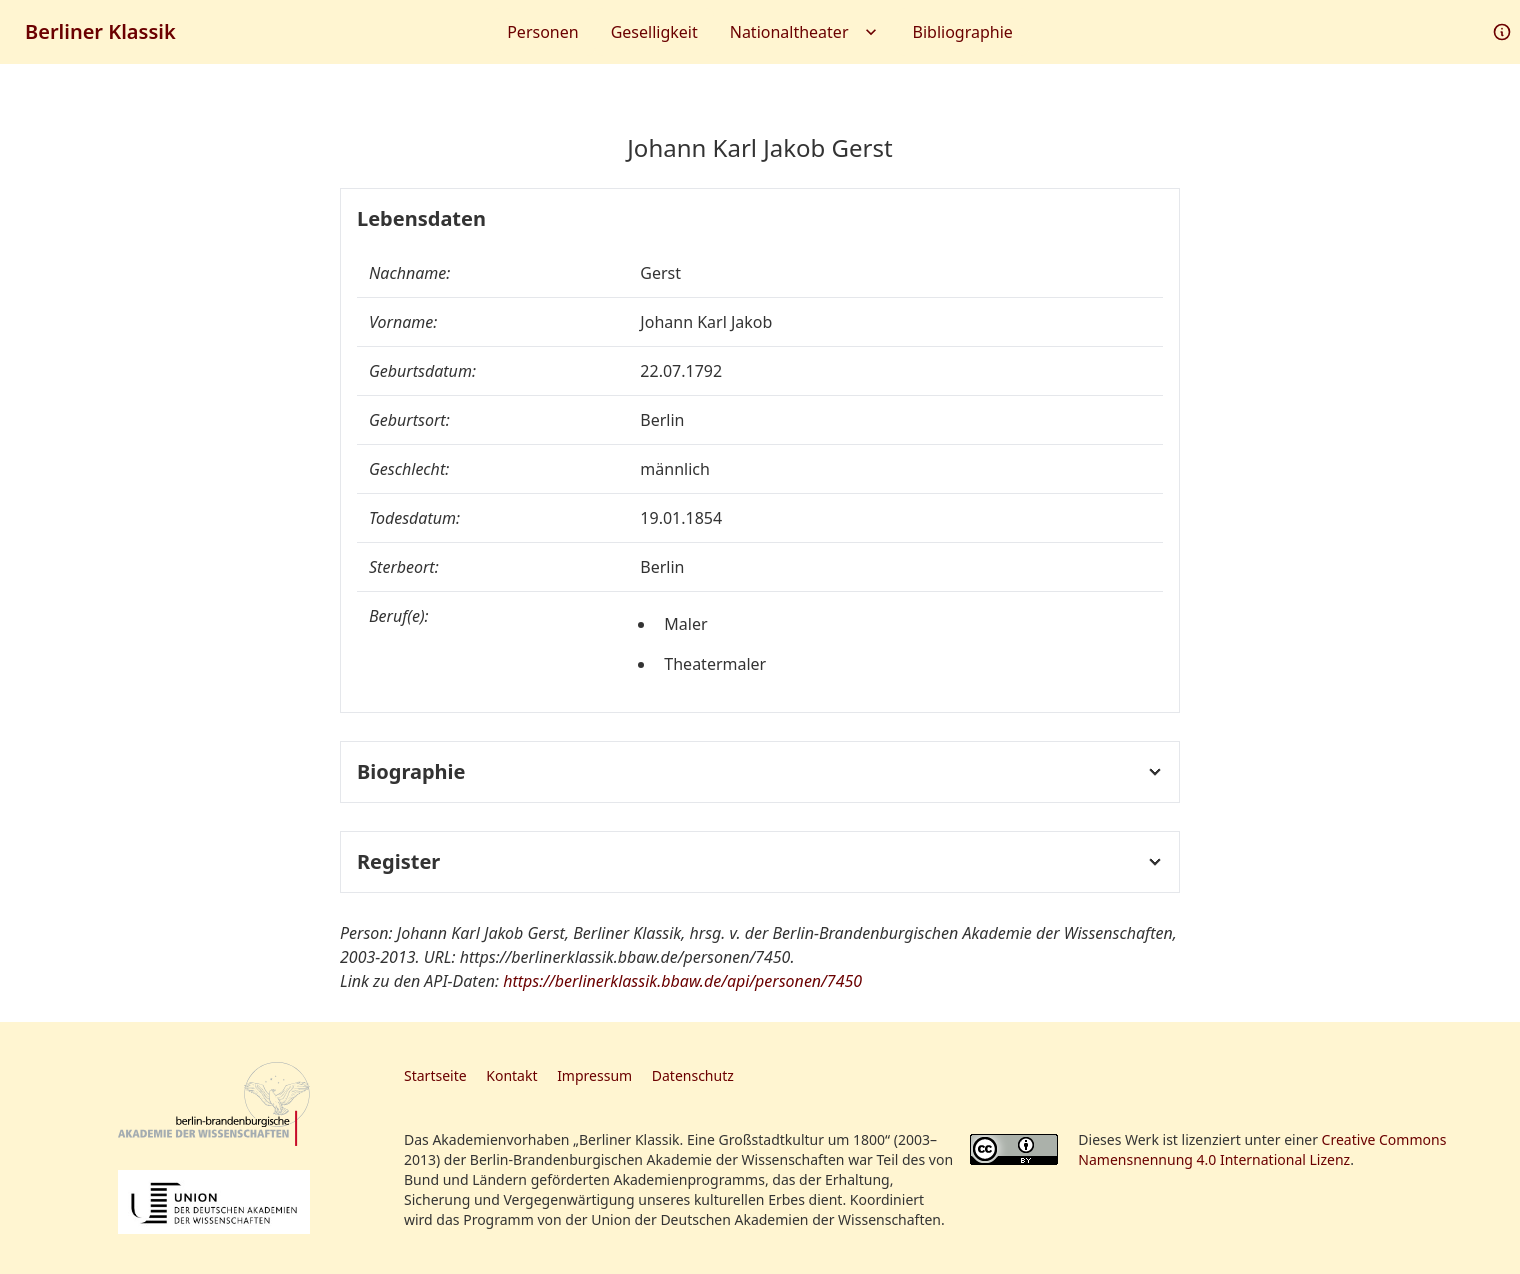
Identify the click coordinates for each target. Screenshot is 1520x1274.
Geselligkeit (654, 32)
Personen (542, 32)
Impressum (594, 1075)
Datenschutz (693, 1075)
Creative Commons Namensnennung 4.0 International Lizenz (1262, 1149)
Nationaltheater (805, 32)
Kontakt (511, 1075)
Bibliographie (963, 32)
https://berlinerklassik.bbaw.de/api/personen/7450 (682, 981)
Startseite (435, 1075)
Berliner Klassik (100, 31)
